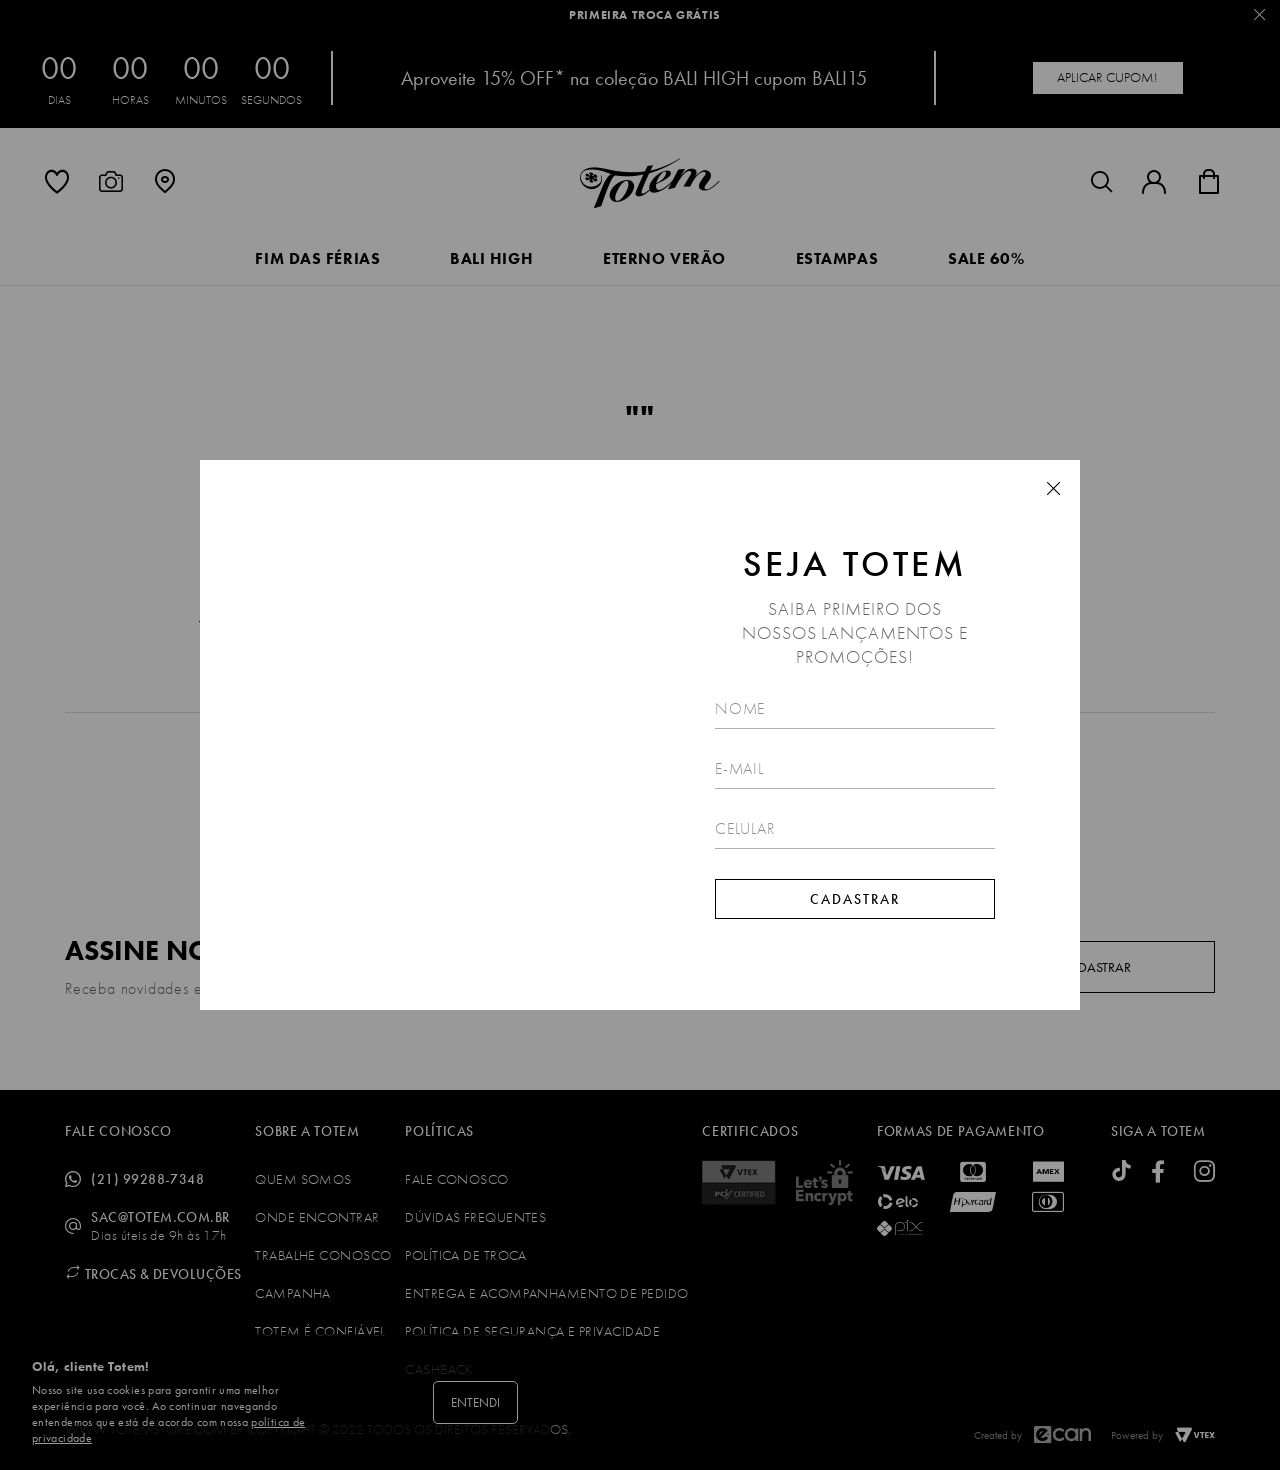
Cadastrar (855, 899)
